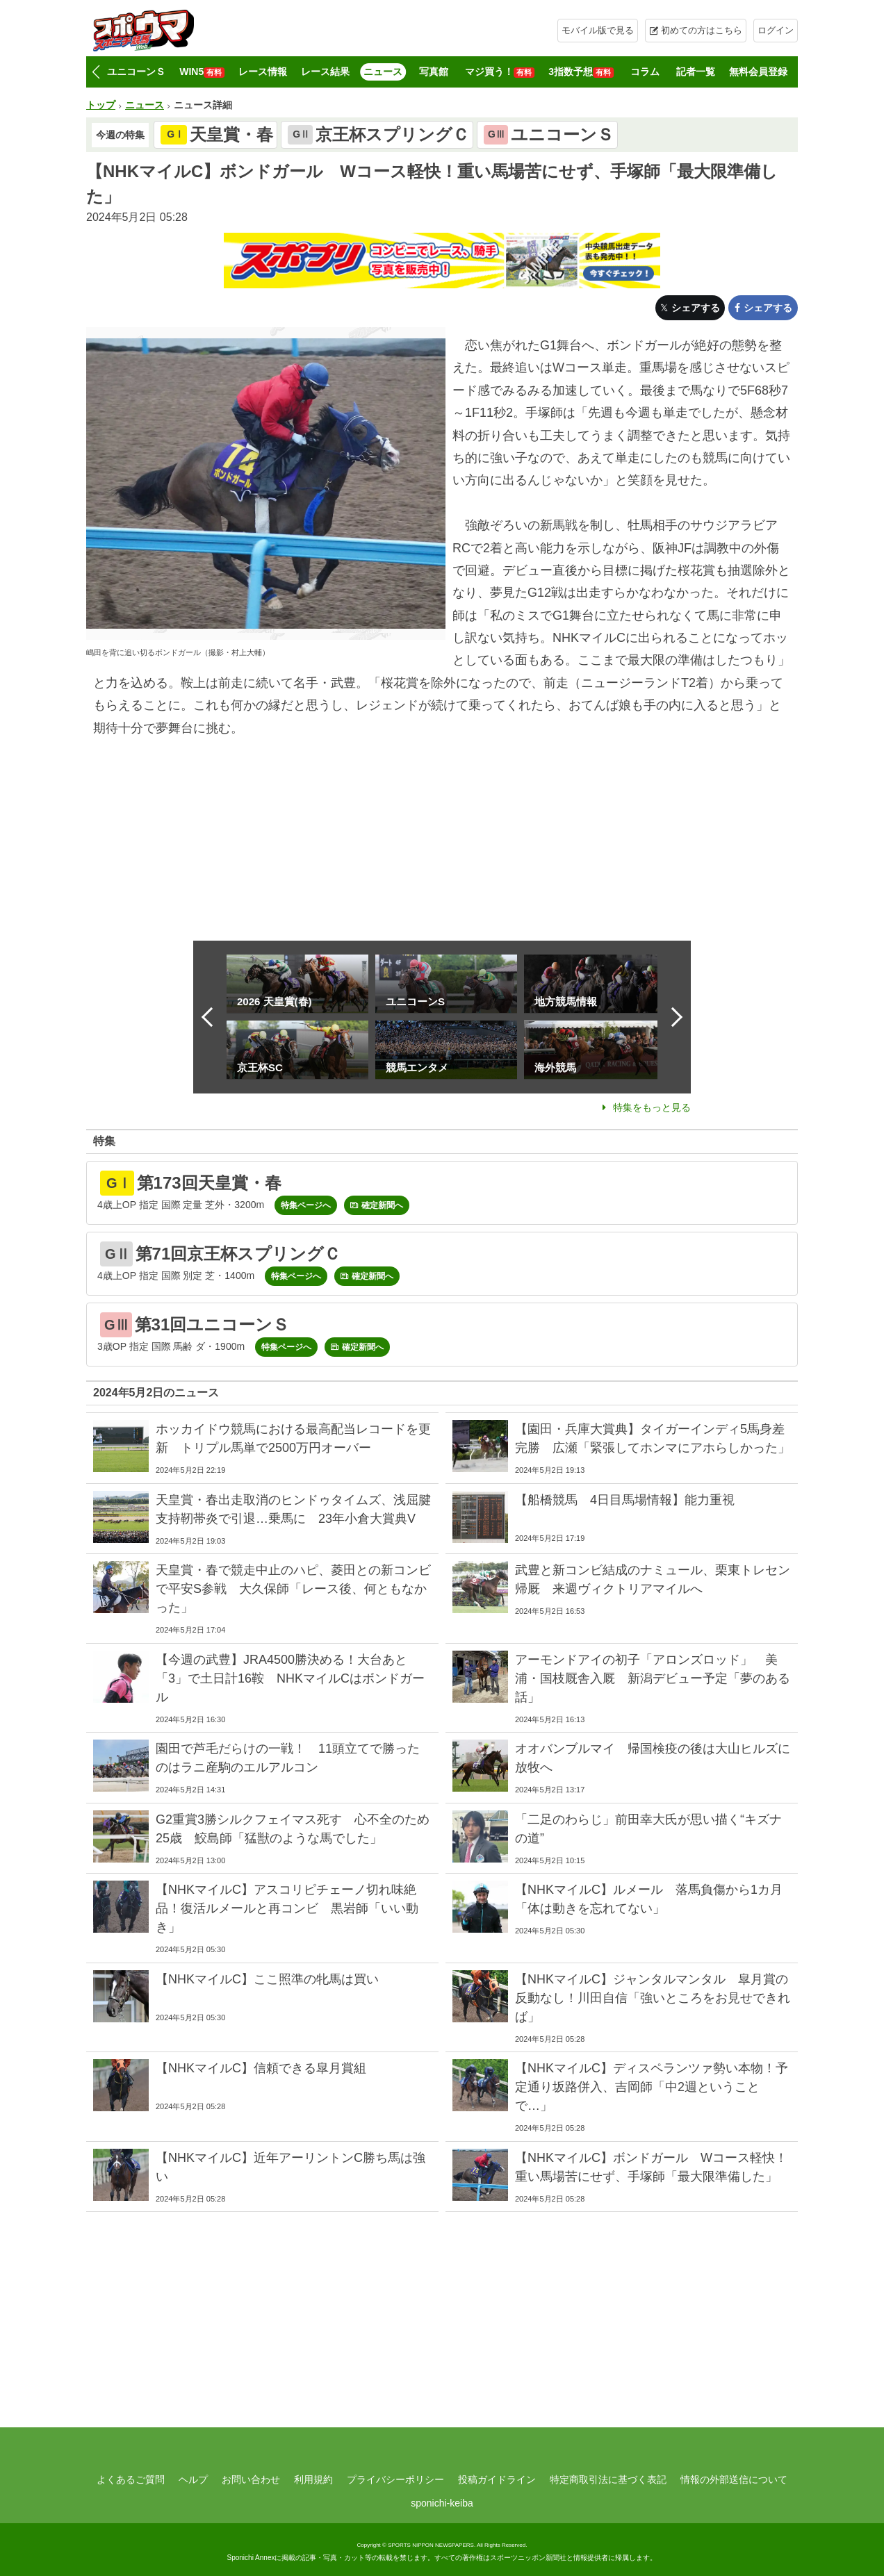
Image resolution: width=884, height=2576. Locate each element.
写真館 (433, 71)
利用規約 (313, 2479)
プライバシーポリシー (395, 2479)
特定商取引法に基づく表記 (608, 2479)
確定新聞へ (382, 1205)
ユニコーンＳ (136, 71)
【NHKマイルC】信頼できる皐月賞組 (261, 2068)
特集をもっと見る (652, 1107)
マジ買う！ (499, 72)
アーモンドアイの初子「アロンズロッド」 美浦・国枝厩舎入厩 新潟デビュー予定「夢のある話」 (652, 1678)
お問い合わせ (251, 2479)
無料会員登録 (758, 71)
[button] (95, 72)
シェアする (695, 307)
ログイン (776, 30)
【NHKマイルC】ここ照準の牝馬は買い (267, 1979)
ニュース (382, 71)
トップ (100, 104)
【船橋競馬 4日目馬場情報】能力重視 (625, 1500)
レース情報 (262, 71)
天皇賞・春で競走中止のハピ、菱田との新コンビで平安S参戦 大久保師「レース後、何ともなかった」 (293, 1589)
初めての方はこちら (701, 30)
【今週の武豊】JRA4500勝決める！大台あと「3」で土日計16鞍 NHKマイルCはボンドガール (290, 1678)
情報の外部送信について (733, 2479)
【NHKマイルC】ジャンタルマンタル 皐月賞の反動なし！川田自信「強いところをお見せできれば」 (652, 1998)
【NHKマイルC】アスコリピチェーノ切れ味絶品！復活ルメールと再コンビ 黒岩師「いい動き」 (287, 1908)
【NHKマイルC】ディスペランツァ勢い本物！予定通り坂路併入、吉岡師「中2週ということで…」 (651, 2087)
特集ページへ (306, 1205)
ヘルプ (193, 2479)
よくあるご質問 (131, 2479)
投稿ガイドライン (497, 2479)
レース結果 (325, 71)
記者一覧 (695, 71)
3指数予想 (581, 72)
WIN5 (201, 72)
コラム (645, 71)
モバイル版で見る (598, 30)
